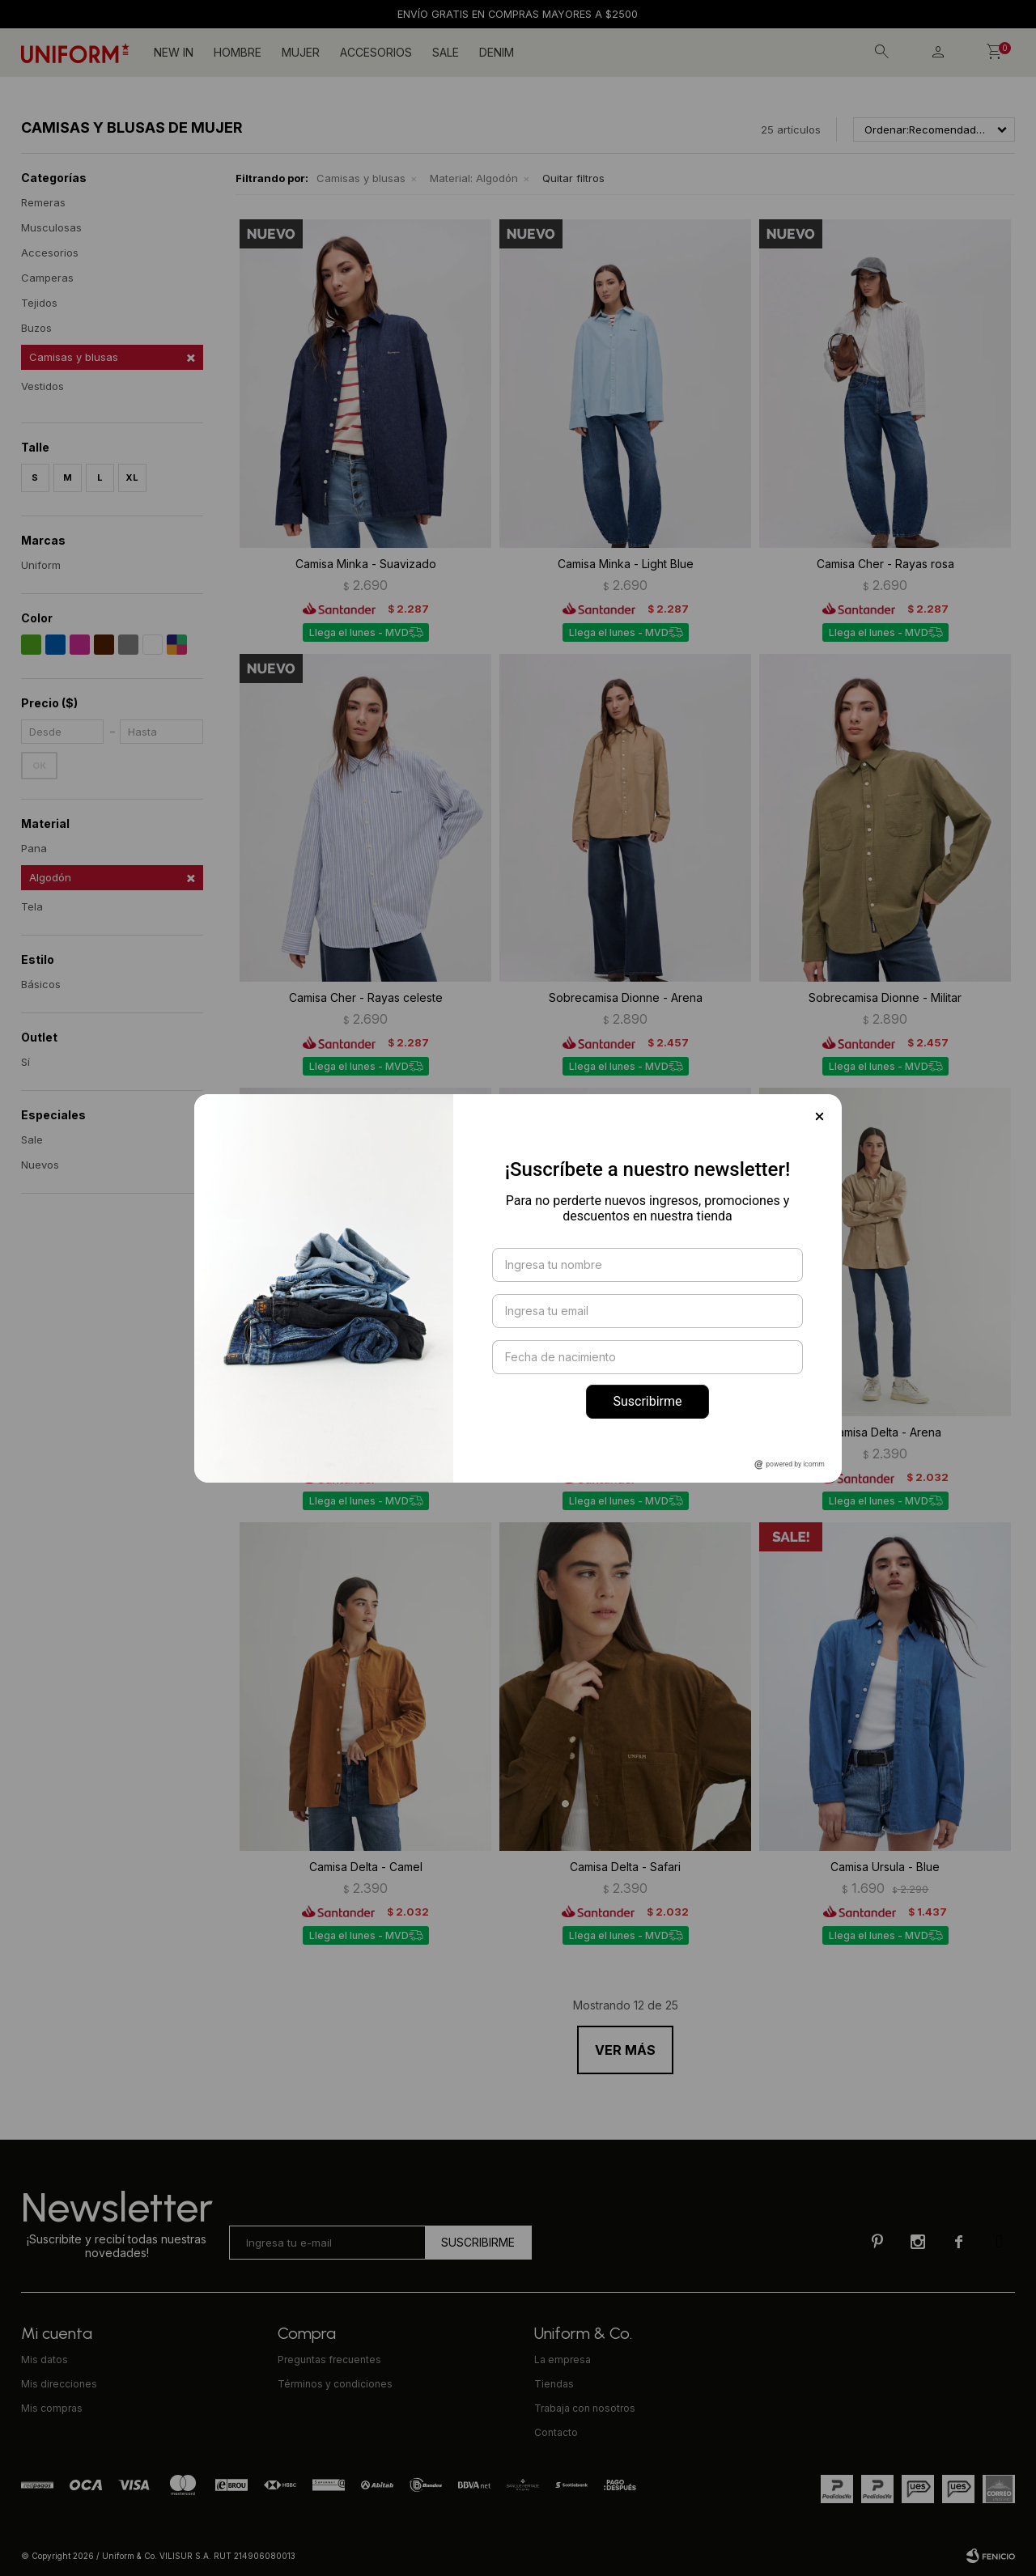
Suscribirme (647, 1401)
